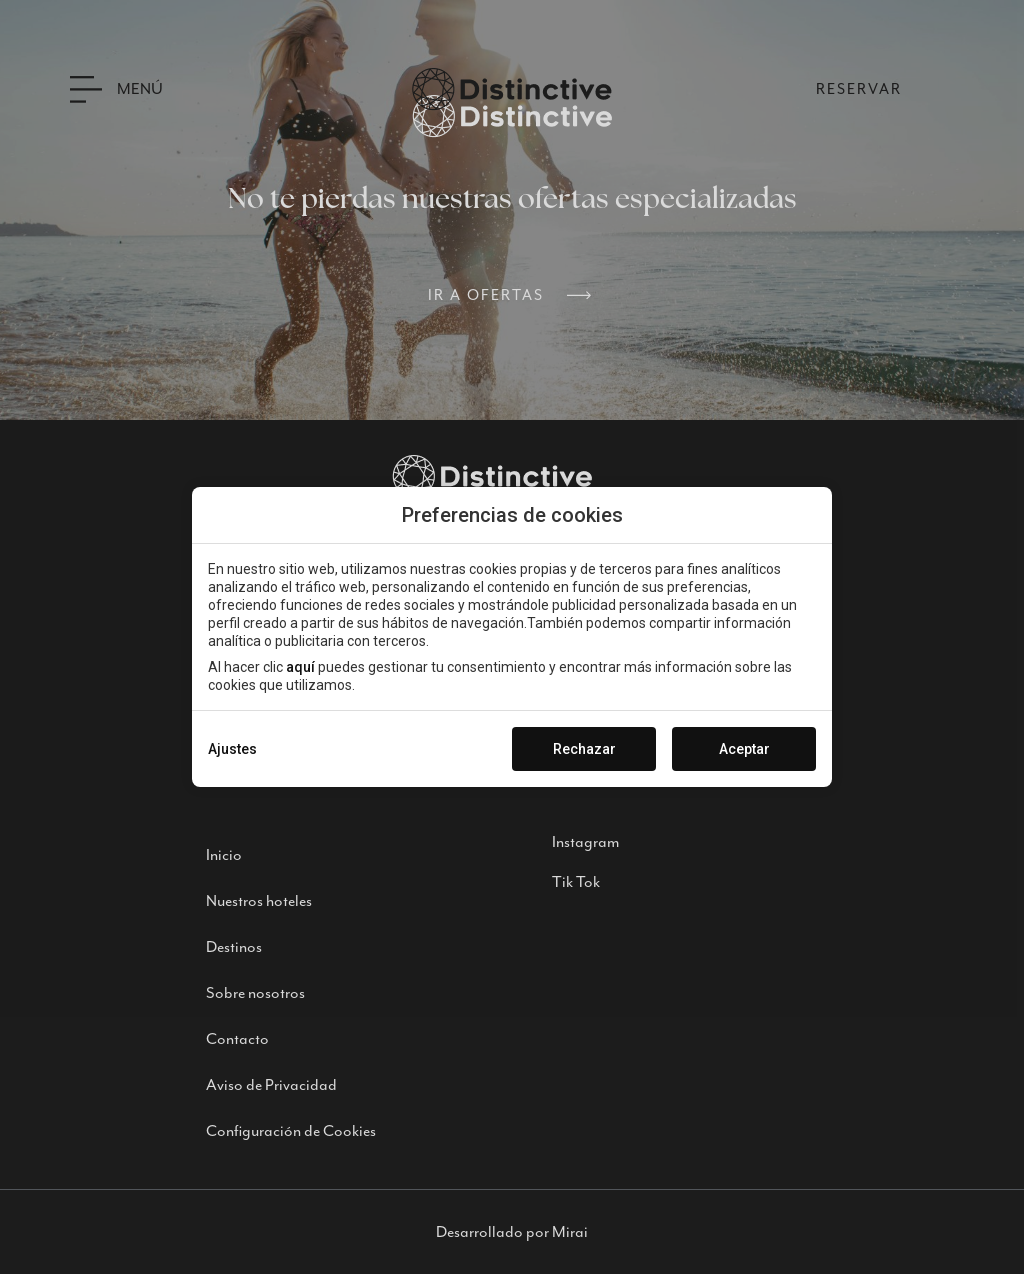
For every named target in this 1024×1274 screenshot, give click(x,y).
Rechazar (584, 749)
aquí (300, 667)
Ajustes (232, 749)
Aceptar (744, 749)
